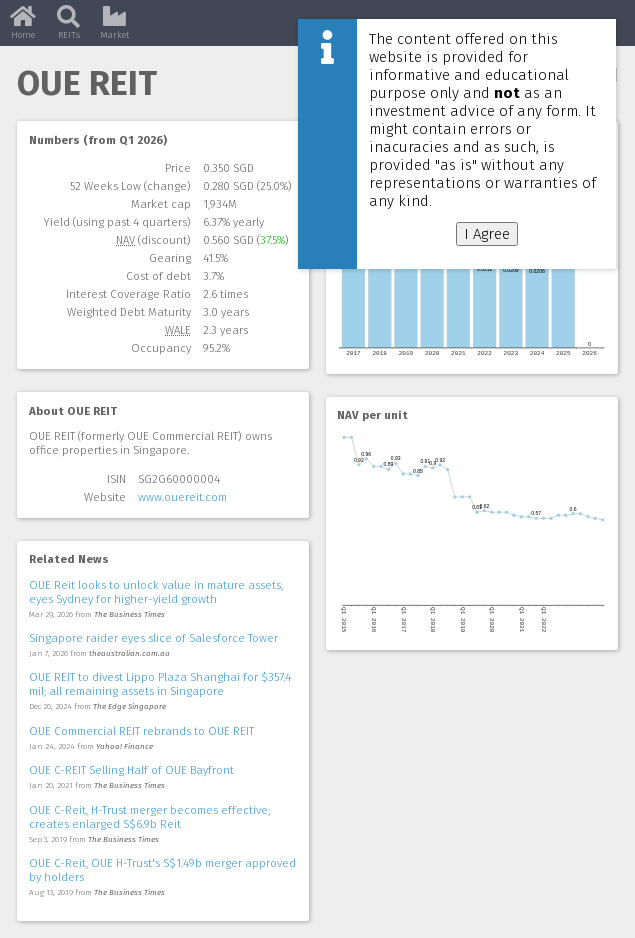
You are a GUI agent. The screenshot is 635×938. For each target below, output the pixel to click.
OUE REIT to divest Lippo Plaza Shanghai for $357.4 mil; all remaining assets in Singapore (160, 684)
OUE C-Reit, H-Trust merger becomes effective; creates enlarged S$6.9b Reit (149, 817)
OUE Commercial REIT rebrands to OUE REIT (141, 731)
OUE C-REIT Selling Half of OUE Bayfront (131, 770)
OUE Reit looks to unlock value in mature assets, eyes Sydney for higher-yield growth (156, 592)
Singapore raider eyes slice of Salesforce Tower (153, 638)
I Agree (487, 234)
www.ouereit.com (182, 497)
